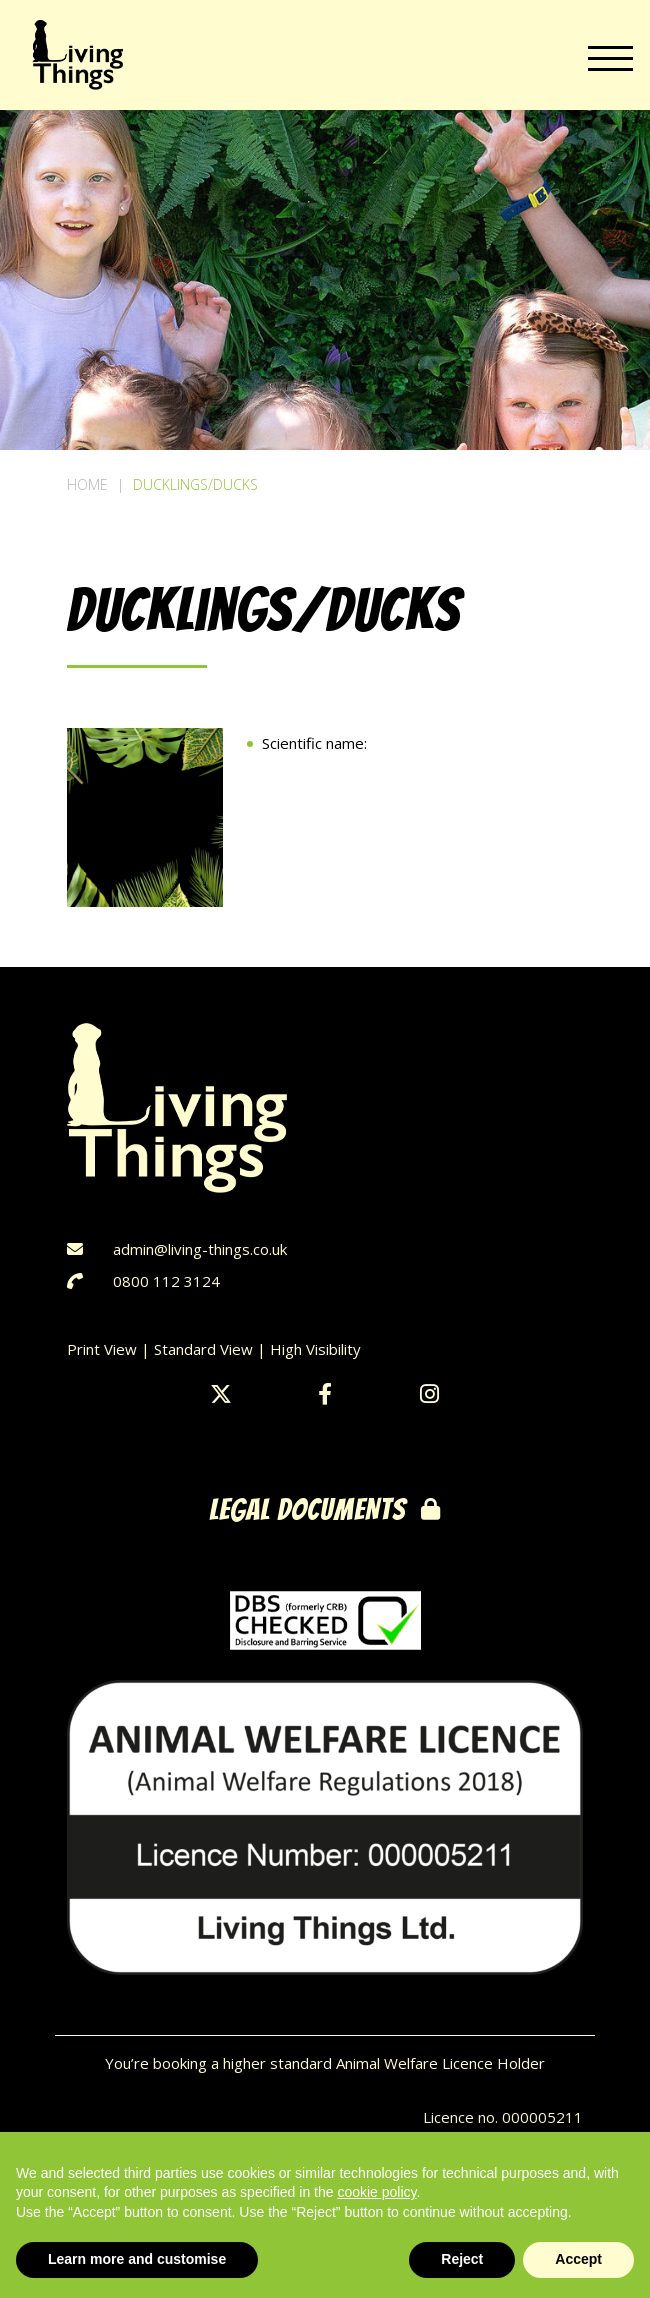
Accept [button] (578, 2259)
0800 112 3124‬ (166, 1281)
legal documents (325, 1509)
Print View (102, 1349)
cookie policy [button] (376, 2192)
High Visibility (315, 1349)
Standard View (203, 1349)
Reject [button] (462, 2259)
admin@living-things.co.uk (200, 1249)
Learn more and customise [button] (137, 2259)
